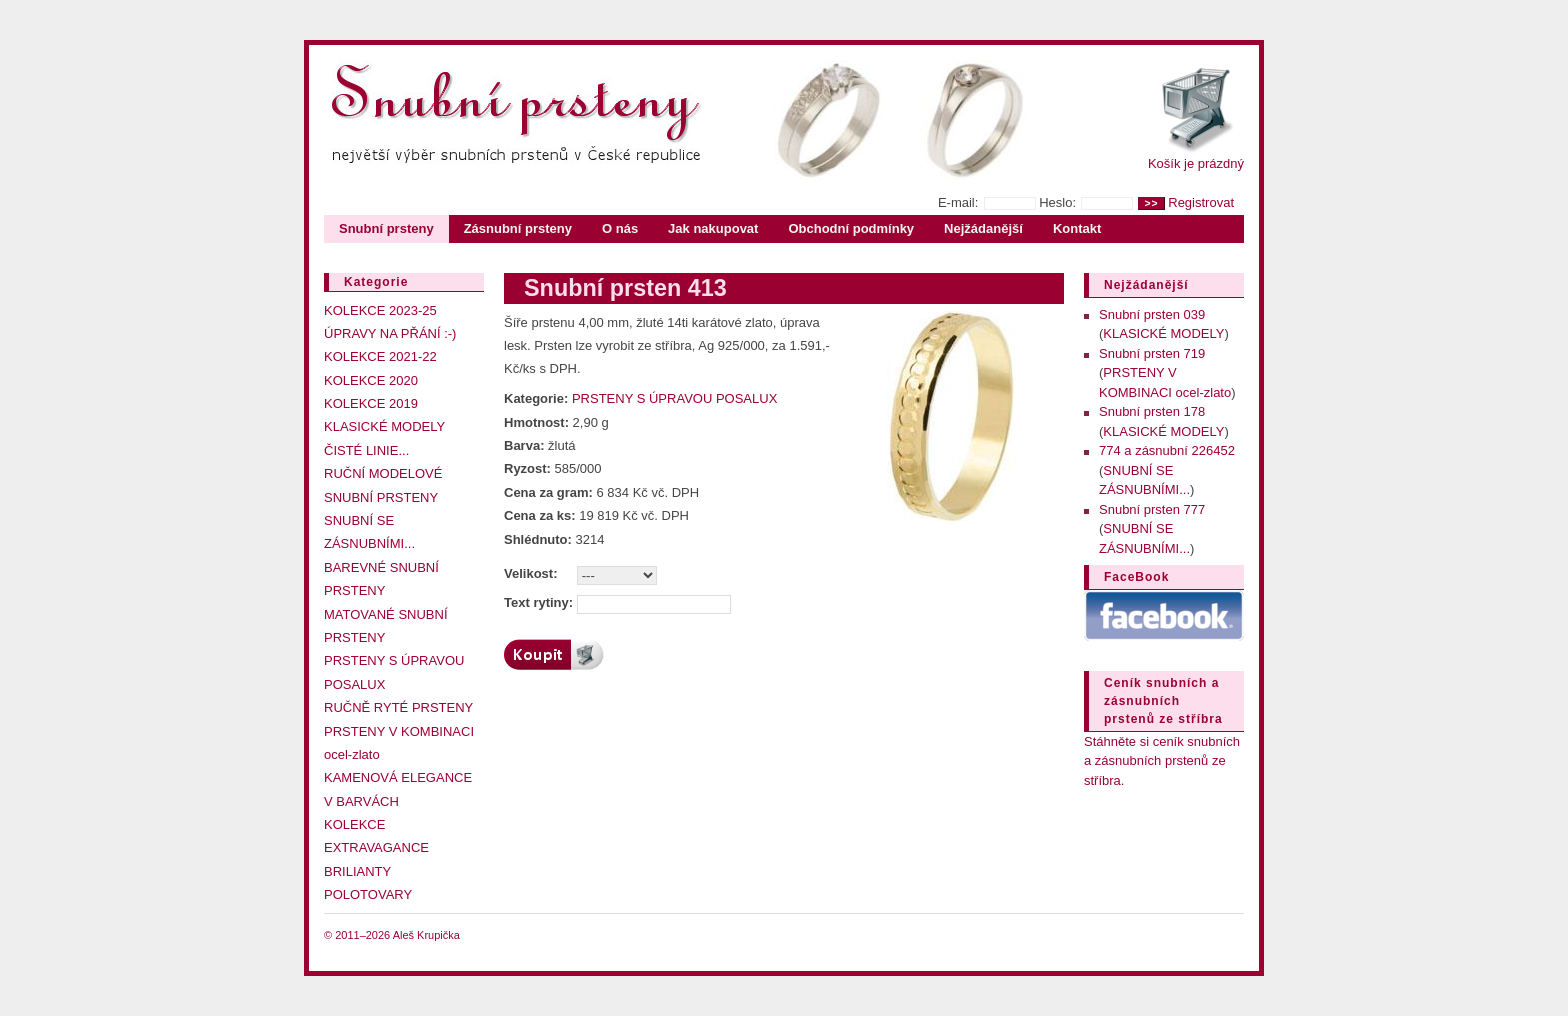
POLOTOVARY (368, 894)
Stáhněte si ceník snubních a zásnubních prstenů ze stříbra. (1162, 761)
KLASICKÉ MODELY (384, 426)
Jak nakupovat (713, 228)
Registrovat (1201, 202)
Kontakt (1077, 228)
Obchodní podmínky (851, 228)
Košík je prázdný (1196, 163)
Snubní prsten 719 (1152, 353)
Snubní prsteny (386, 228)
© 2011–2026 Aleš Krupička (392, 935)
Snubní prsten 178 (1152, 411)
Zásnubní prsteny (518, 228)
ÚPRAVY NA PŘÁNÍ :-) (390, 333)
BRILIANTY (357, 871)
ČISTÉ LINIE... (366, 450)
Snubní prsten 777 (1152, 509)
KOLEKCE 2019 (371, 403)
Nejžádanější (983, 228)
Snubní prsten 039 (1152, 314)
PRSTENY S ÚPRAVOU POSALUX (674, 398)
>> (1151, 203)
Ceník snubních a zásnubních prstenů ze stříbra (1163, 701)
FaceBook (1136, 577)
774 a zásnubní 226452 (1167, 450)
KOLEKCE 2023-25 (380, 310)
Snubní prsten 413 (625, 288)
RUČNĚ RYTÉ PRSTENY (398, 707)
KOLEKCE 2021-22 (380, 356)
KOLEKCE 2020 (371, 380)
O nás (620, 228)
